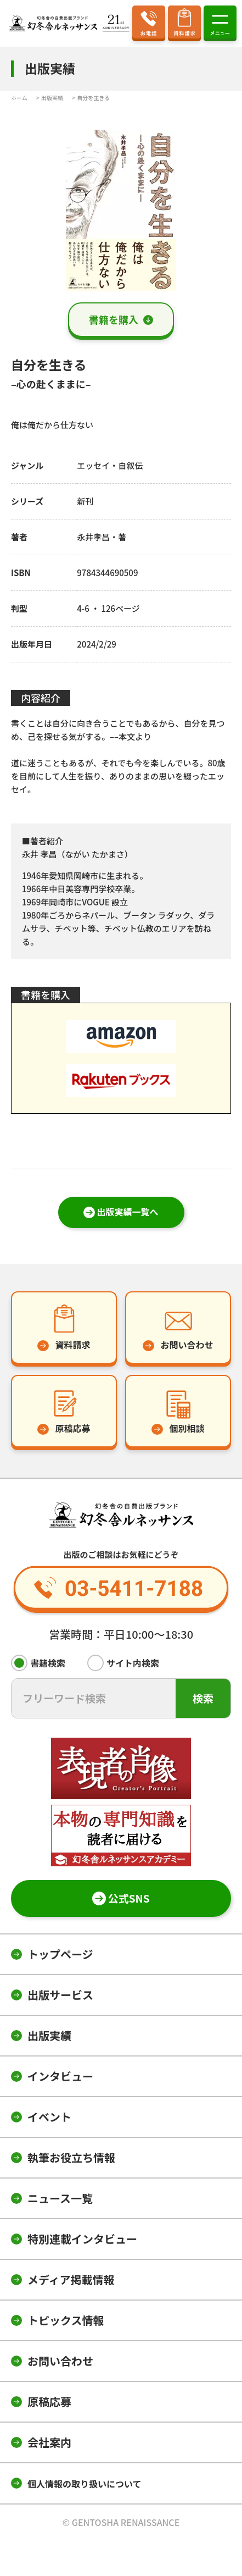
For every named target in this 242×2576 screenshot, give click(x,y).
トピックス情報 (65, 2320)
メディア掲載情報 (71, 2279)
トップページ (60, 1954)
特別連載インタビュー (82, 2239)
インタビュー (60, 2076)
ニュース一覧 (60, 2198)
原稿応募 (49, 2401)
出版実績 (49, 2035)
